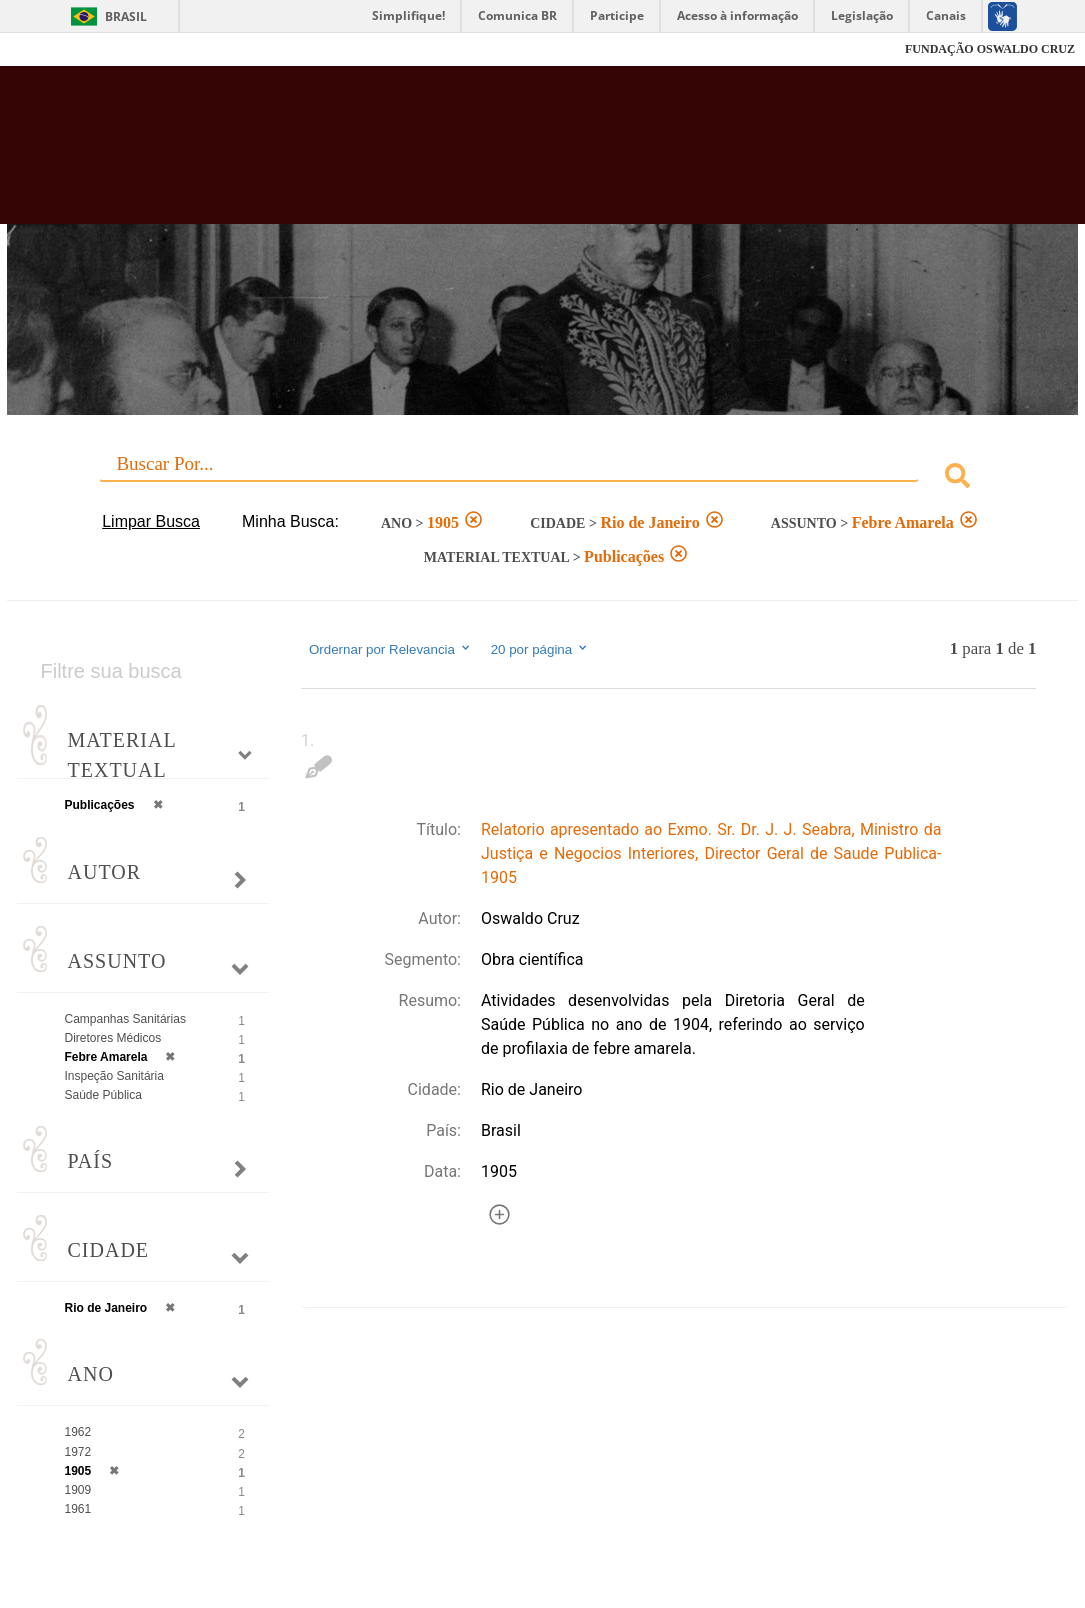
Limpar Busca (151, 521)
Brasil (126, 16)
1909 (78, 1490)
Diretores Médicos (113, 1038)
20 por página (540, 649)
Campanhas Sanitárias (125, 1019)
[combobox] (543, 478)
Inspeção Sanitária (114, 1076)
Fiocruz (59, 49)
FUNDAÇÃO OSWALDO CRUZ (990, 49)
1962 (78, 1432)
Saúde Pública (103, 1095)
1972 (78, 1452)
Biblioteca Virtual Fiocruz (482, 155)
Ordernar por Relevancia (390, 649)
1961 (78, 1509)
